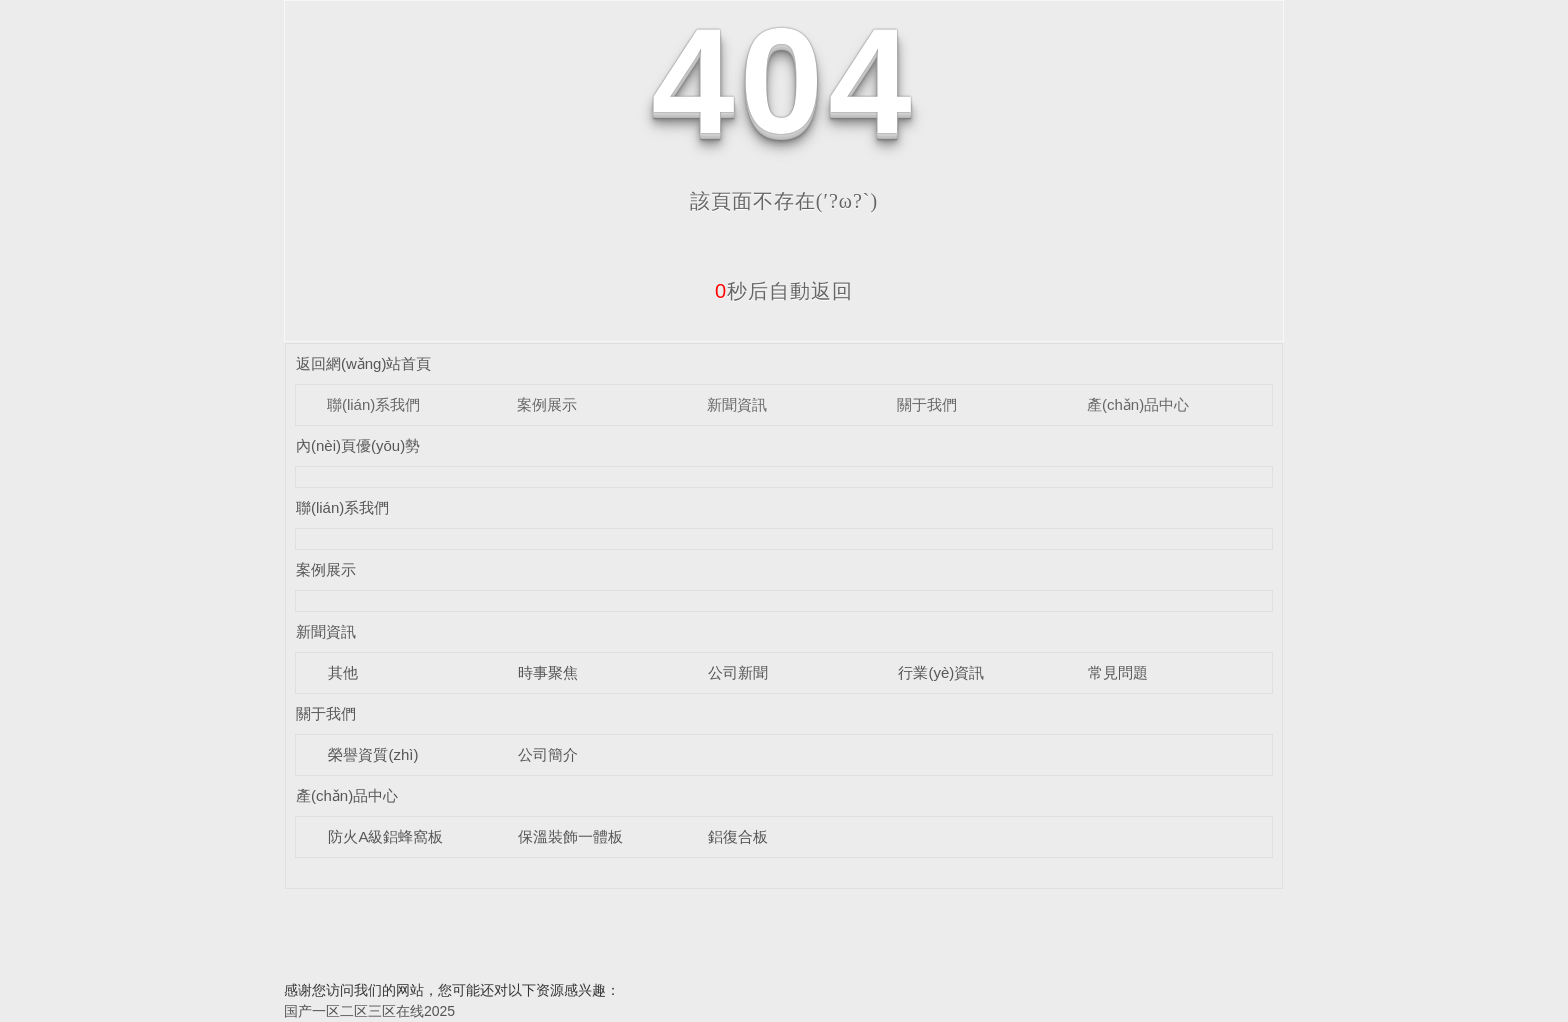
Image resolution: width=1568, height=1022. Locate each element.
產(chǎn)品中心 (1138, 404)
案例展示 (547, 404)
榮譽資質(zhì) (373, 754)
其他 (343, 672)
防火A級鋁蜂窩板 (385, 836)
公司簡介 (548, 754)
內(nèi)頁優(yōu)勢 (358, 445)
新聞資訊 (737, 404)
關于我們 (927, 404)
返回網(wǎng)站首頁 (364, 363)
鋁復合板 (738, 836)
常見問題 (1118, 672)
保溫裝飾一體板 (570, 836)
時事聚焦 (548, 672)
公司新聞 (738, 672)
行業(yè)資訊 (941, 672)
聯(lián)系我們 (373, 404)
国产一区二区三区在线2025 (369, 1011)
